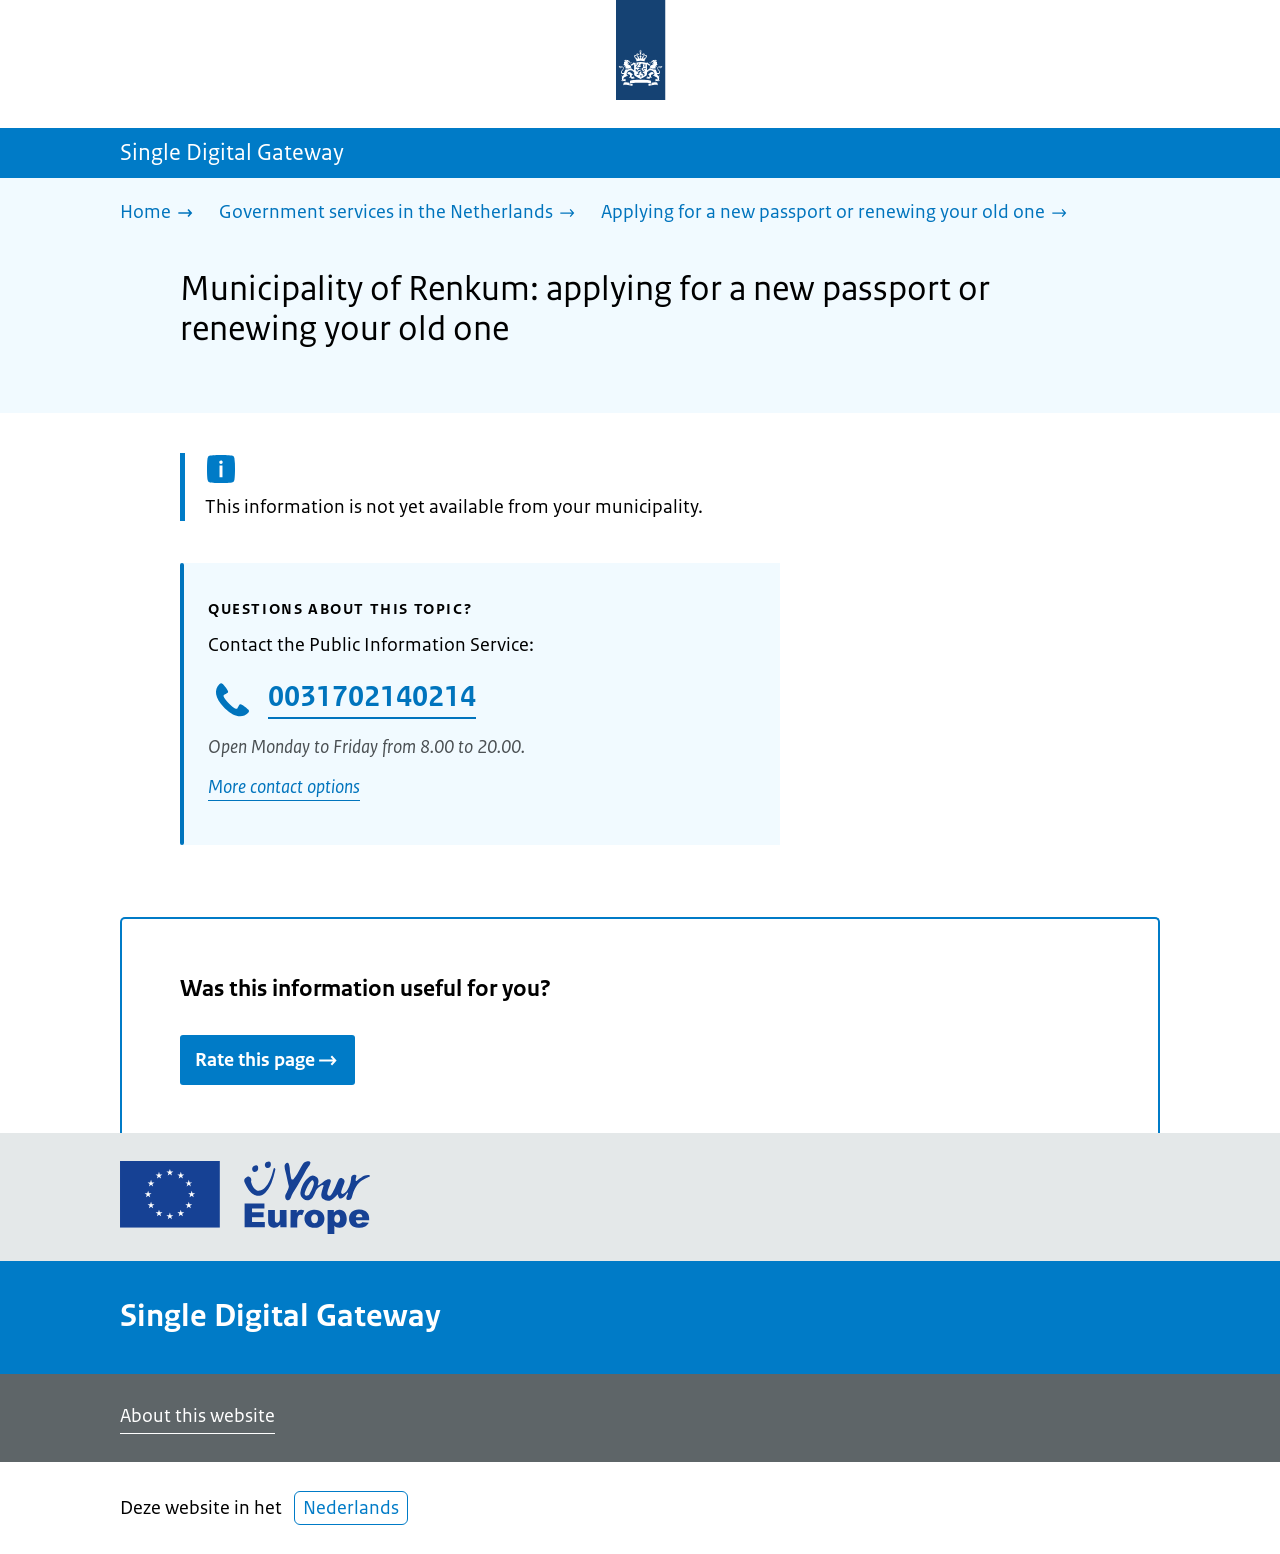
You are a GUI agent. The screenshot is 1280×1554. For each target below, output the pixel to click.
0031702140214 (372, 696)
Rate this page (267, 1060)
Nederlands (351, 1508)
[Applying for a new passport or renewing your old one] (839, 213)
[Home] (161, 213)
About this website (197, 1416)
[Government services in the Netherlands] (402, 213)
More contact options (284, 787)
